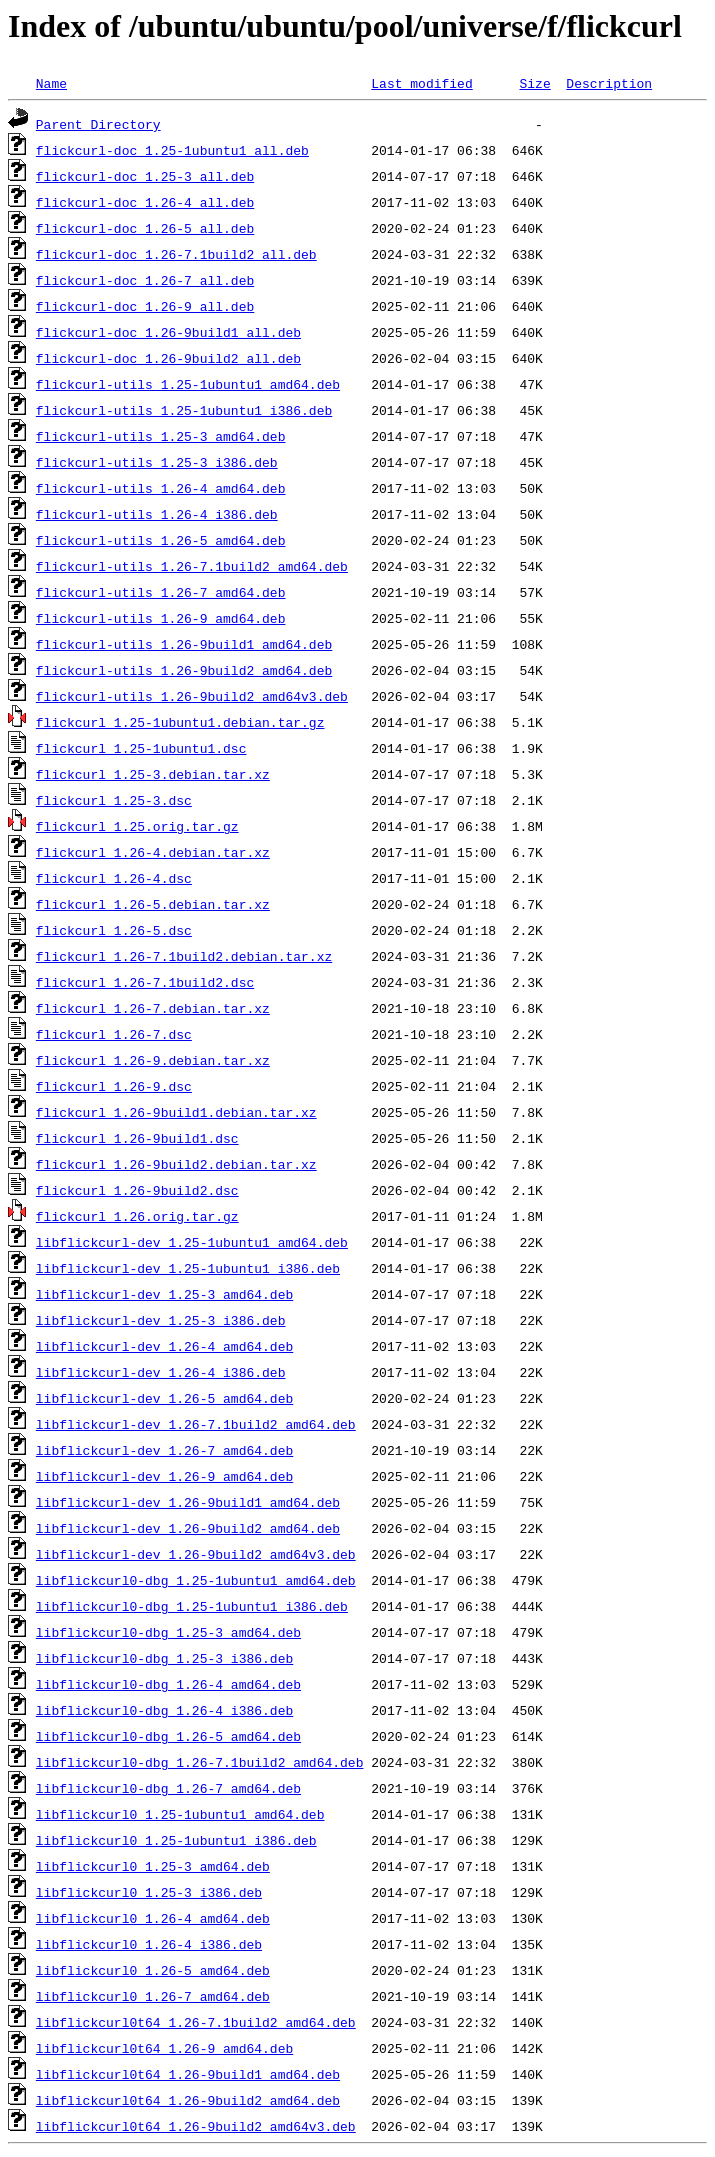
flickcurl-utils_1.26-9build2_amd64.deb (184, 670)
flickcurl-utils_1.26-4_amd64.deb (161, 488)
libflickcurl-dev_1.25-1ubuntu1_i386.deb (188, 1268)
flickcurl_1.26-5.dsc (114, 930)
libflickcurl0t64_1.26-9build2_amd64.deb (188, 2100)
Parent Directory (98, 124)
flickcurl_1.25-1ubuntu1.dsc (141, 748)
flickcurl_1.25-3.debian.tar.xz (153, 774)
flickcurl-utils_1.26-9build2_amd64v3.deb (192, 696)
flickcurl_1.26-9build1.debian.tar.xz (176, 1112)
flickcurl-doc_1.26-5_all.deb (145, 228)
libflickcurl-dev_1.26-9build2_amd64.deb (188, 1528)
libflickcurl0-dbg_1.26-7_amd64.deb (168, 1788)
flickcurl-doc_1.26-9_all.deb (145, 306)
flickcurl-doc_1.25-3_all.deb (145, 176)
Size (534, 83)
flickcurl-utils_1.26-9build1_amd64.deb (184, 644)
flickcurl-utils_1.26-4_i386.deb (157, 514)
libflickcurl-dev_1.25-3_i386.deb (161, 1320)
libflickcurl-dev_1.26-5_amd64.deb (164, 1398)
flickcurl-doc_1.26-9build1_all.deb (168, 332)
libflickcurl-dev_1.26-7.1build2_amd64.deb (196, 1424)
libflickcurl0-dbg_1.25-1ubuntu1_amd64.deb (196, 1580)
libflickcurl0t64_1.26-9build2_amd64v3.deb (196, 2126)
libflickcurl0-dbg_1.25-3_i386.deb (164, 1658)
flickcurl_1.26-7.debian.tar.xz (153, 1008)
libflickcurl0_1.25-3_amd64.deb (153, 1866)
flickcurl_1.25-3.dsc (114, 800)
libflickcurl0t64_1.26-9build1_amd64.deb (188, 2074)
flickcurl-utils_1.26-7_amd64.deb (161, 592)
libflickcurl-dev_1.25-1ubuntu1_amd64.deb (192, 1242)
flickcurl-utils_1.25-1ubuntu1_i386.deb (184, 410)
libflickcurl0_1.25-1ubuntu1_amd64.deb (180, 1814)
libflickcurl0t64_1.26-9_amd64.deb (164, 2048)
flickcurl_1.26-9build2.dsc (137, 1190)
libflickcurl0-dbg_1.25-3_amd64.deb (168, 1632)
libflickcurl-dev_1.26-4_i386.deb (161, 1372)
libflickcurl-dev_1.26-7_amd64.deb (164, 1450)
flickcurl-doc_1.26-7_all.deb (145, 280)
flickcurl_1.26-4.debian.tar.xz (153, 852)
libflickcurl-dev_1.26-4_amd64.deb (164, 1346)
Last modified (421, 83)
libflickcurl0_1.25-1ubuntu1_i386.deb (176, 1840)
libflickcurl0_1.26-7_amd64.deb (153, 1996)
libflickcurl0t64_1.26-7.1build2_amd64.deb (196, 2022)
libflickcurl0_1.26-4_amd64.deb (153, 1918)
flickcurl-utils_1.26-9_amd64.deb (161, 618)
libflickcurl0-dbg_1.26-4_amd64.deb (168, 1684)
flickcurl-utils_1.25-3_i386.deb (157, 462)
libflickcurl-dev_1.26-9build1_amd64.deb (188, 1502)
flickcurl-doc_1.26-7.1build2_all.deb (176, 254)
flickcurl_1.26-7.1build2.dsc (145, 982)
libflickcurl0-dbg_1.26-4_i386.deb (164, 1710)
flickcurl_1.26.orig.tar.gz (137, 1216)
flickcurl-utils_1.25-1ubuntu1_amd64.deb (188, 384)
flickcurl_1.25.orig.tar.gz (137, 826)
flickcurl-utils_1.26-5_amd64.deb (161, 540)
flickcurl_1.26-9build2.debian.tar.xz (176, 1164)
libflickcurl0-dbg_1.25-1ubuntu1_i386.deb (192, 1606)
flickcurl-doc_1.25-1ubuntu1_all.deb (172, 150)
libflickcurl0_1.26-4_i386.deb (149, 1944)
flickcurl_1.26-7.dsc (114, 1034)
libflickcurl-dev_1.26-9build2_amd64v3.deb (196, 1554)
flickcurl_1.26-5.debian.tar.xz (153, 904)
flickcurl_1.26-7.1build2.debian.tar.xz (184, 956)
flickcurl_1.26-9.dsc (114, 1086)
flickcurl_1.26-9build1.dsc (137, 1138)
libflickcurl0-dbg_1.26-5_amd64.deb (168, 1736)
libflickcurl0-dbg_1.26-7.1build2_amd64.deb (200, 1762)
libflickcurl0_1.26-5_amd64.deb (153, 1970)
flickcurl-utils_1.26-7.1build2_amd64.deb (192, 566)
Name (51, 83)
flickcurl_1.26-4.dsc (114, 878)
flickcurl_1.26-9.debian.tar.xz (153, 1060)
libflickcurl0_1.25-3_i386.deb (149, 1892)
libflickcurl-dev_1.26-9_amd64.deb (164, 1476)
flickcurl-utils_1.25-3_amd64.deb (161, 436)
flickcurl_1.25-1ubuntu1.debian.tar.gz (180, 722)
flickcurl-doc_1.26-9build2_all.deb (168, 358)
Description (609, 83)
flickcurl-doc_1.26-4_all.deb (145, 202)
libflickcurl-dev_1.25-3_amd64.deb (164, 1294)
